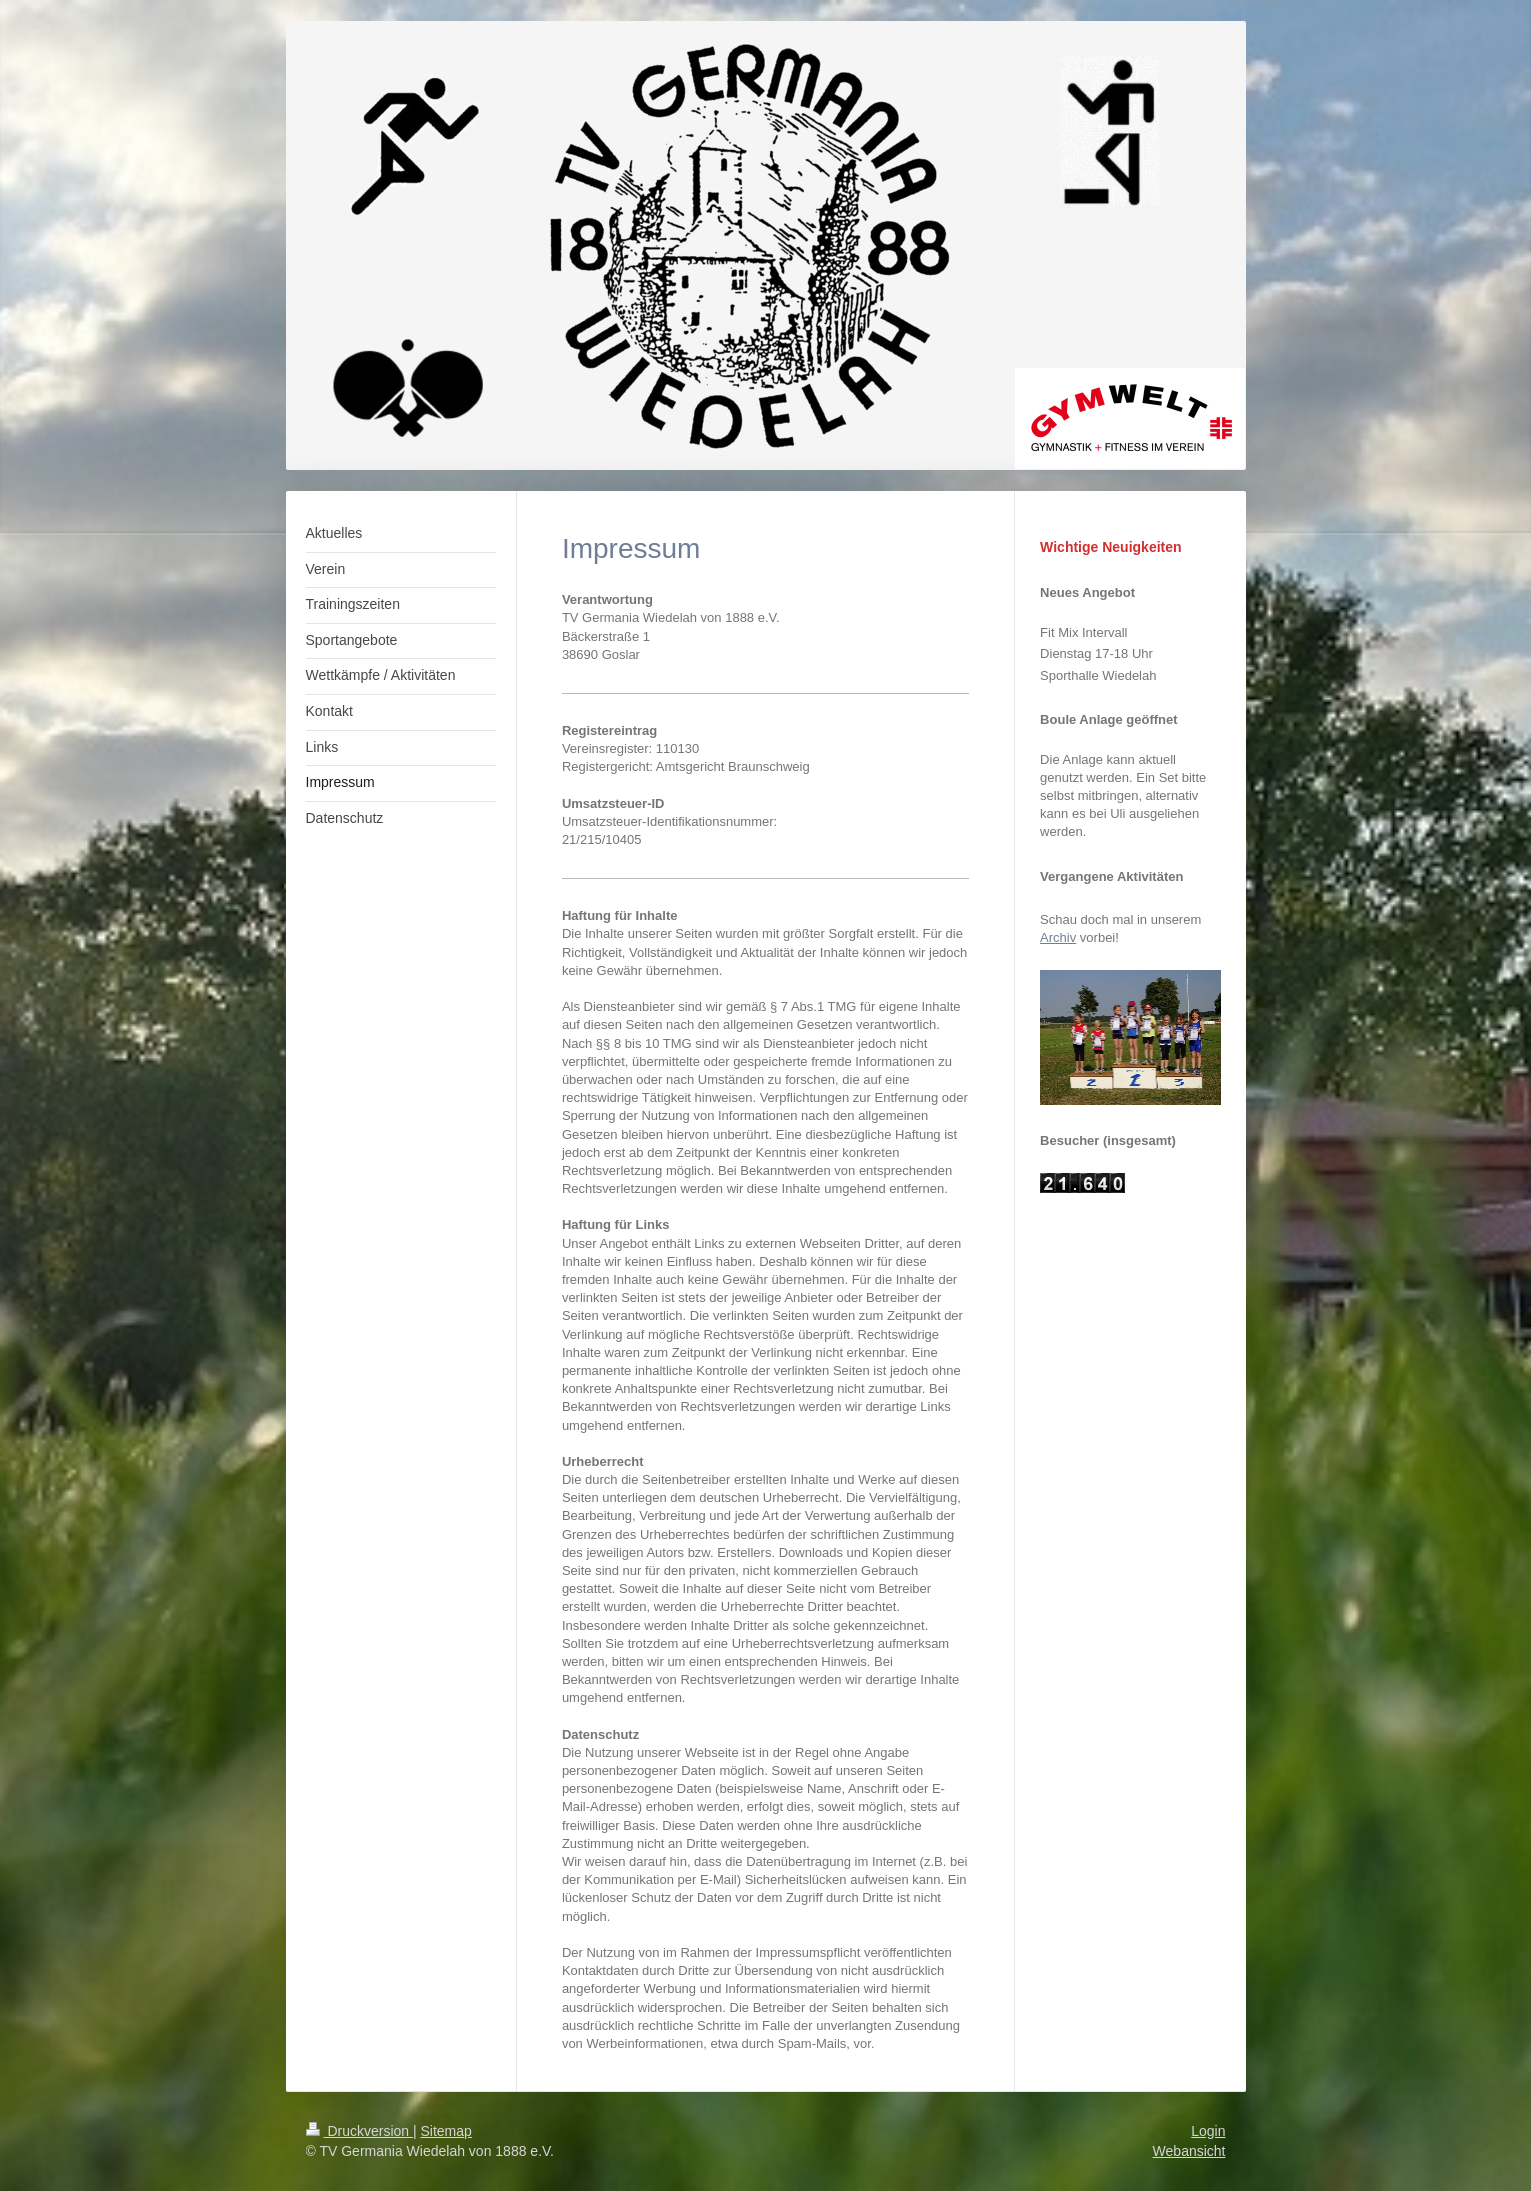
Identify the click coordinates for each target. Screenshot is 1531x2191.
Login (1208, 2131)
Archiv (1058, 937)
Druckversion (359, 2131)
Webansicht (1189, 2151)
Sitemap (446, 2131)
